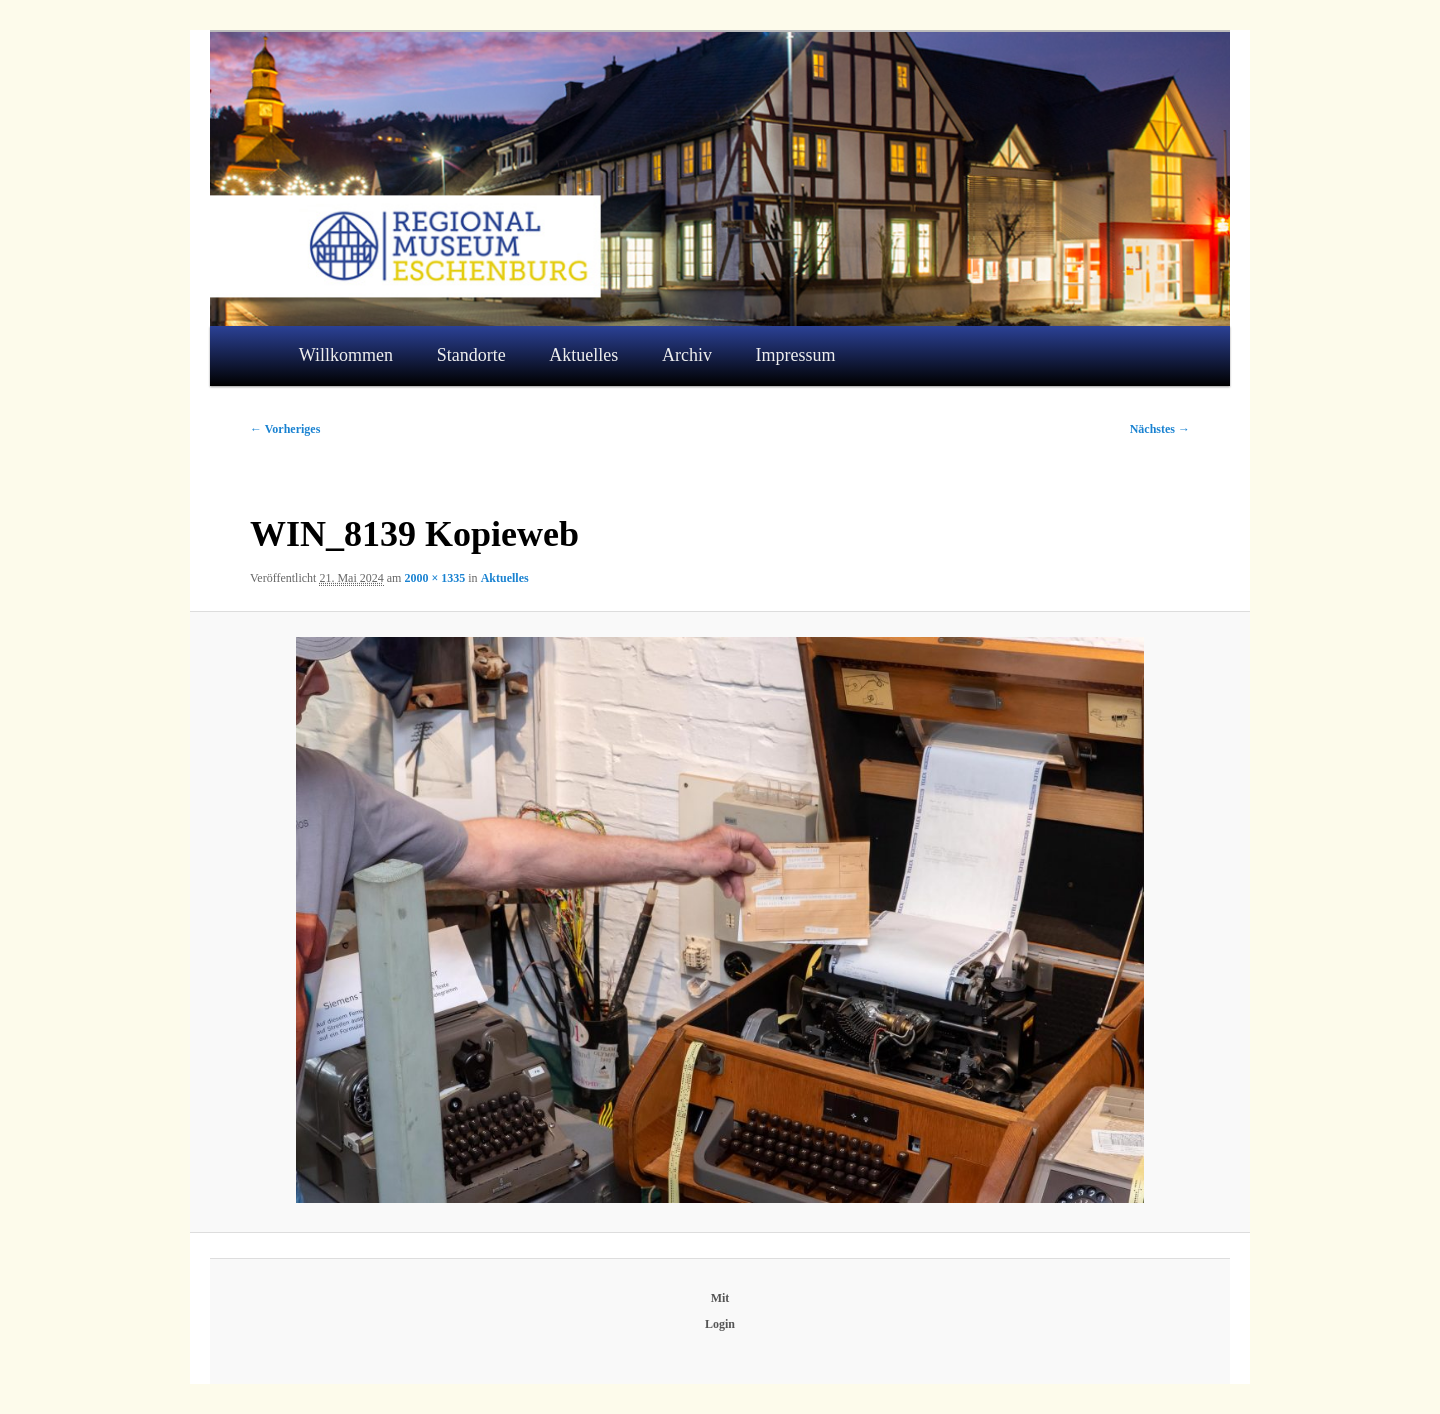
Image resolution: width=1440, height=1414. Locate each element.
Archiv (687, 355)
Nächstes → (1160, 429)
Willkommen (346, 355)
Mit (720, 1298)
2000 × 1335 (434, 578)
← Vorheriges (285, 429)
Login (720, 1324)
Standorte (471, 355)
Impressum (796, 355)
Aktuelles (583, 355)
